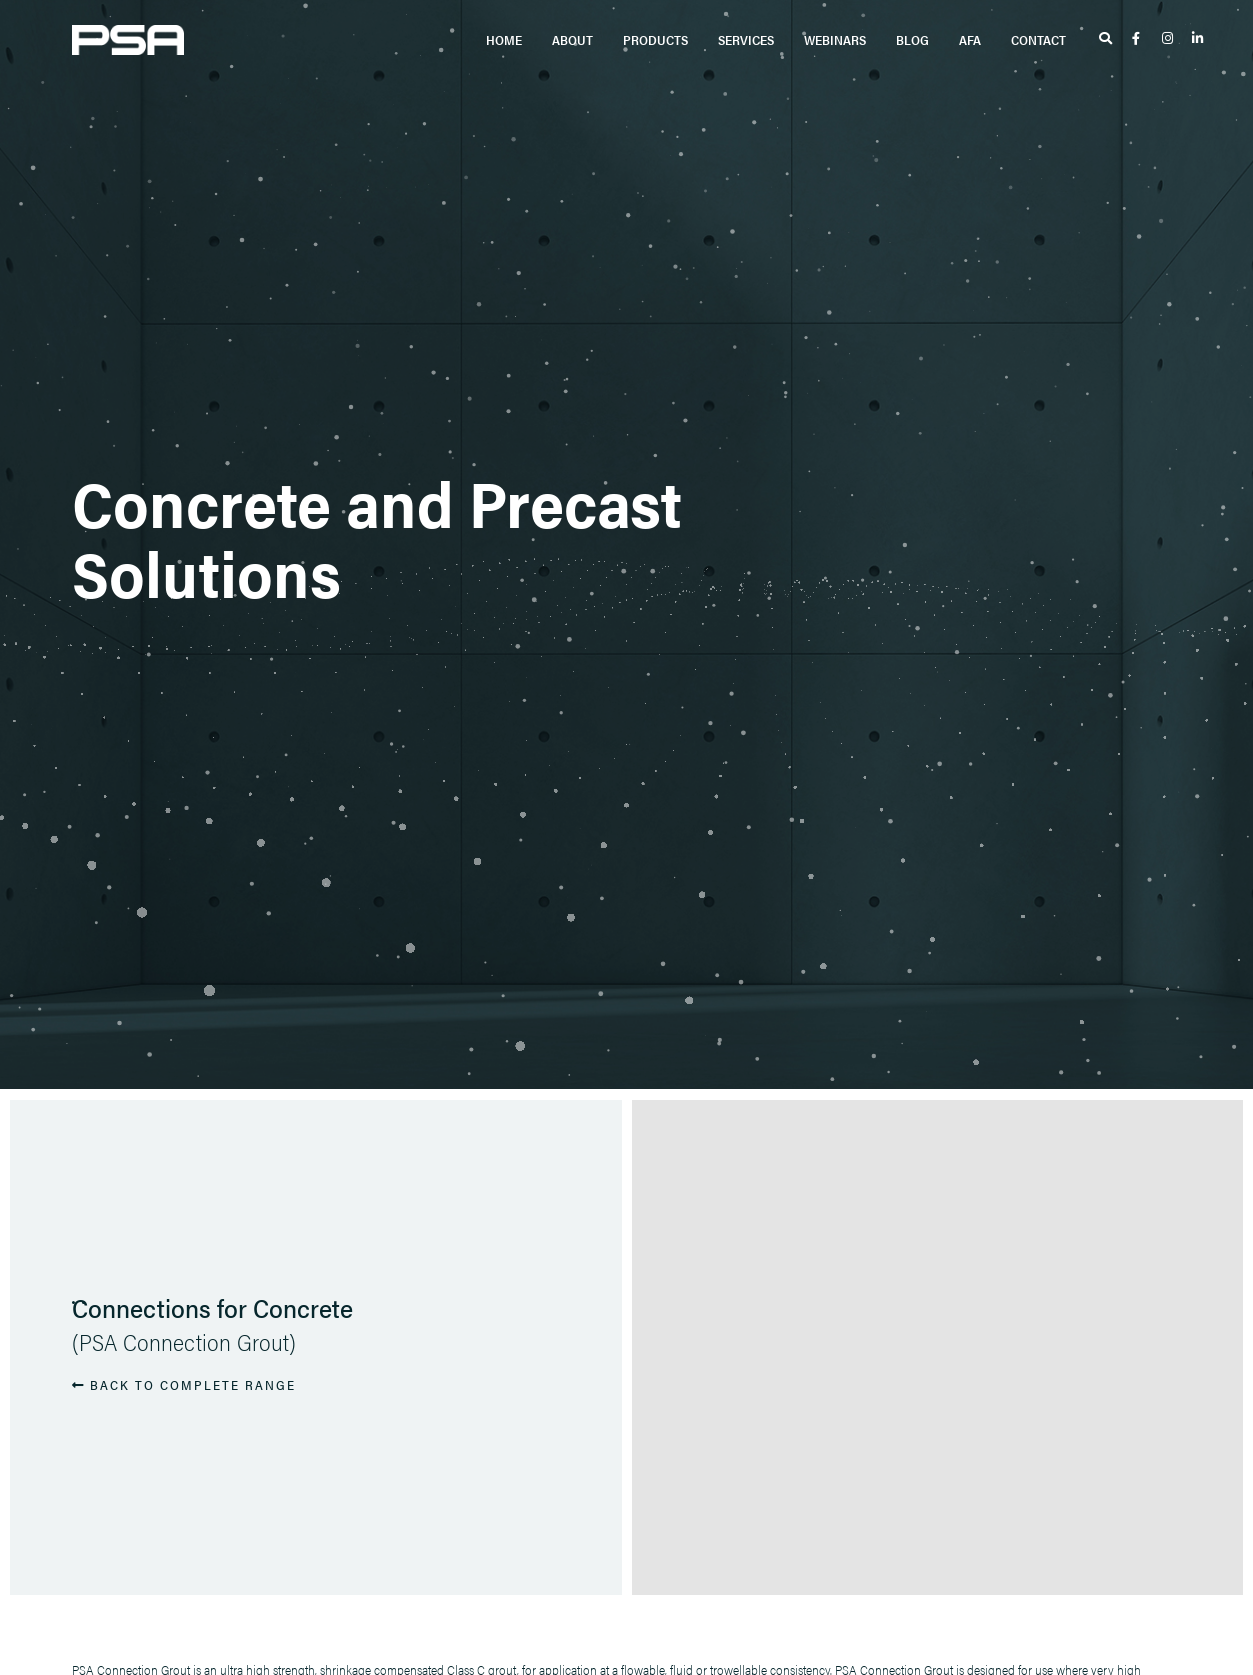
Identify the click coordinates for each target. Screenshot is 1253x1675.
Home (504, 39)
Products (655, 39)
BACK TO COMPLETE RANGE (184, 1384)
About (572, 39)
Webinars (835, 39)
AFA (970, 39)
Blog (912, 39)
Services (746, 39)
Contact (1038, 39)
